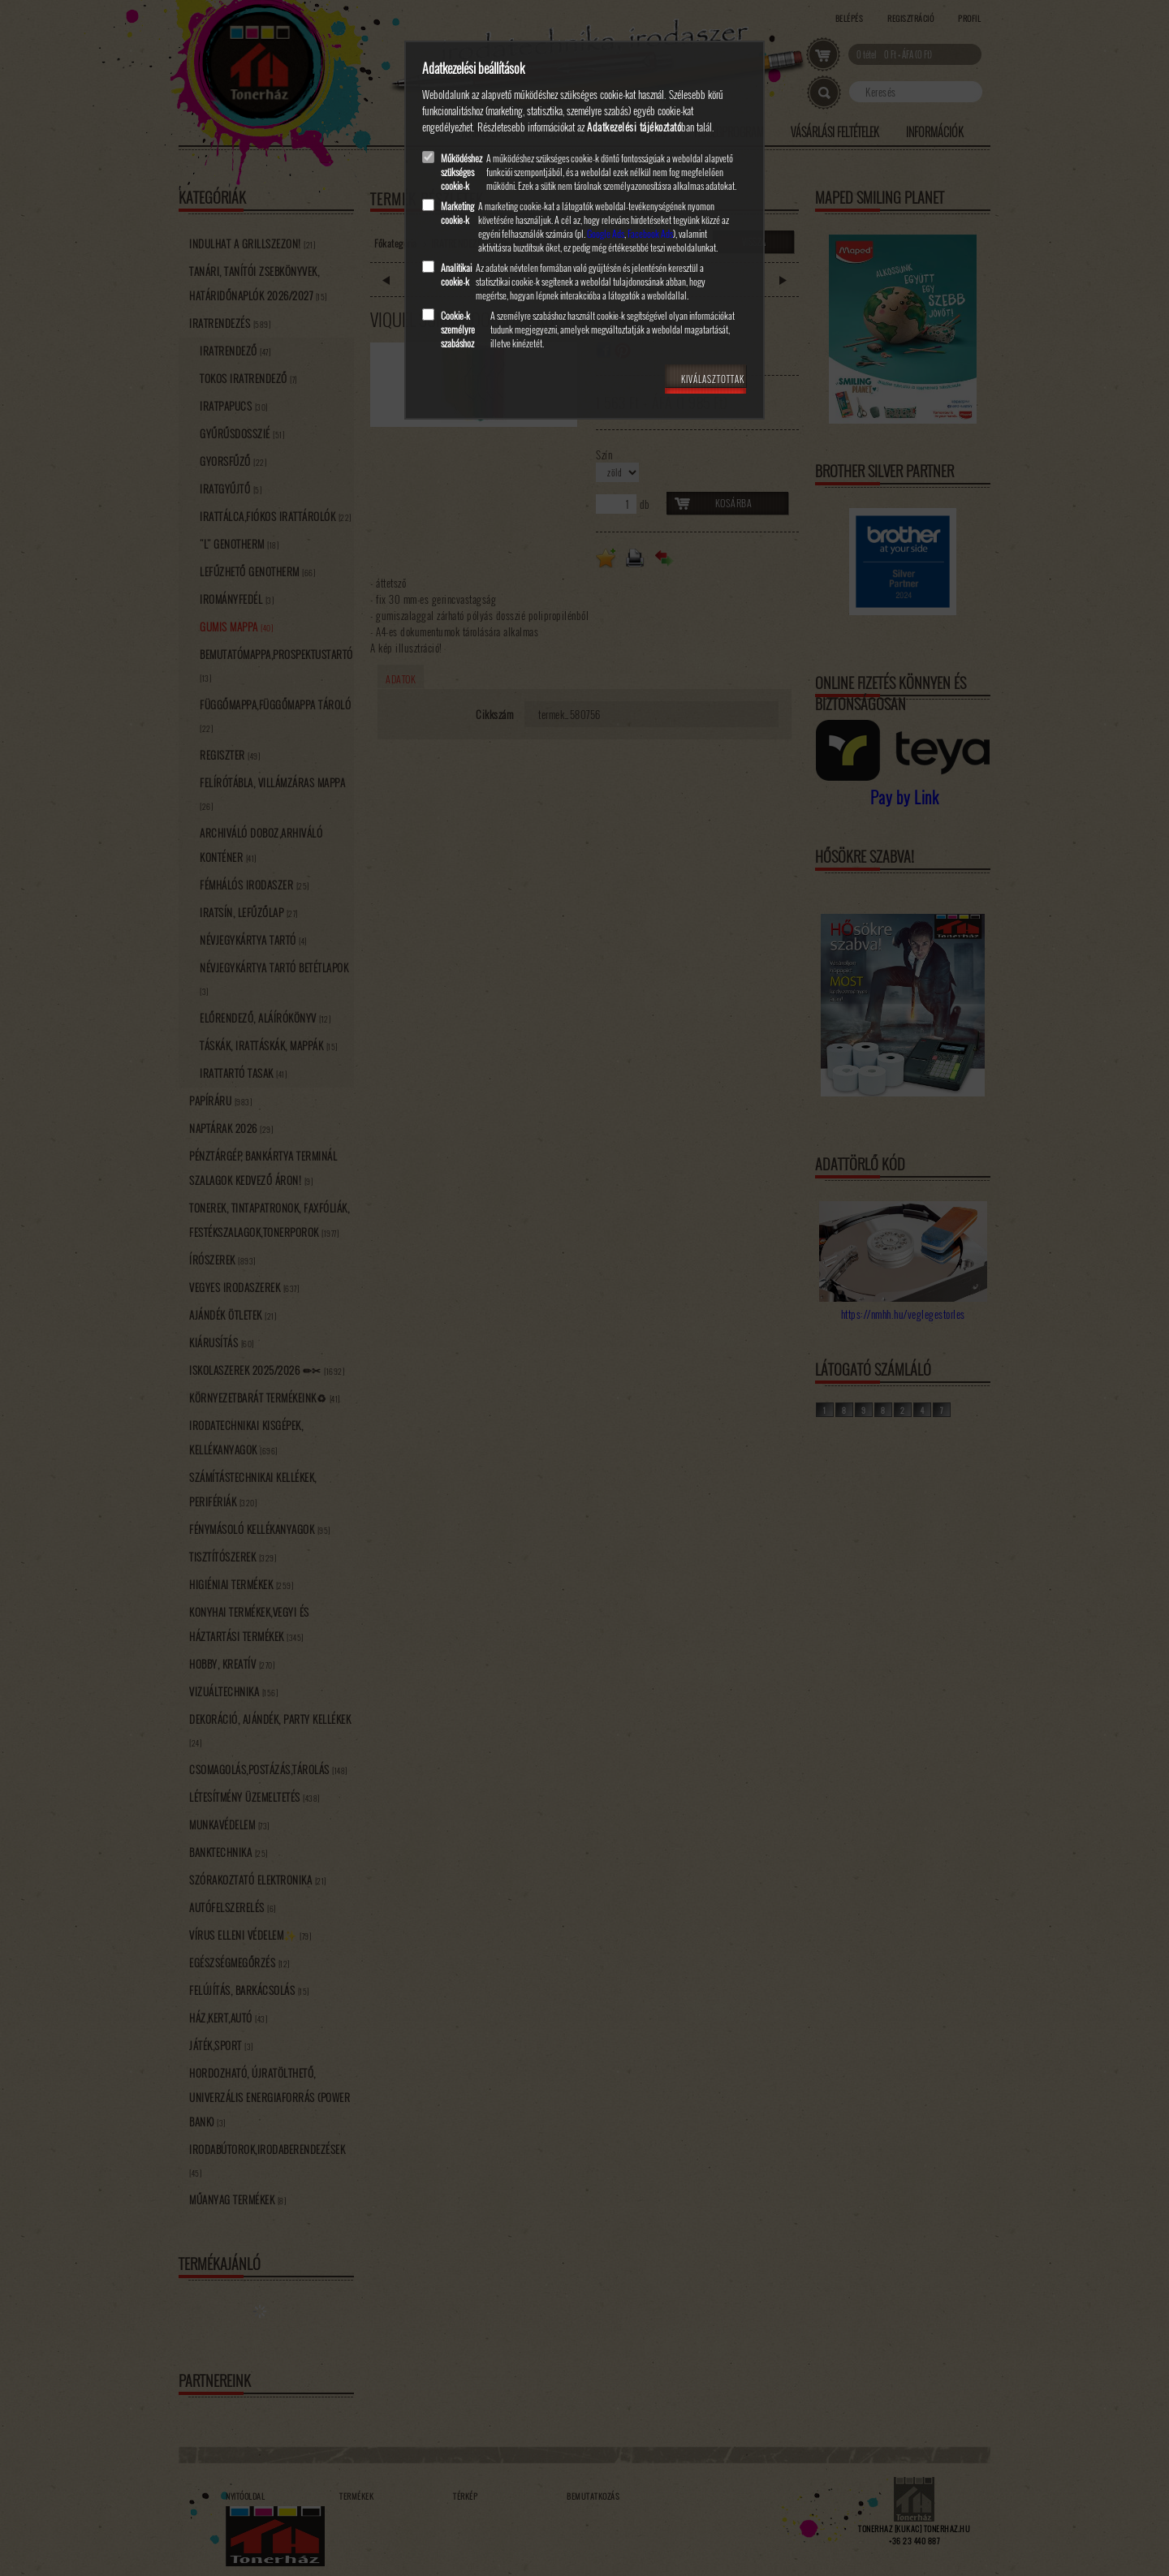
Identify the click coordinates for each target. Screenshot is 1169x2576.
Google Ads (605, 233)
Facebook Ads (650, 233)
